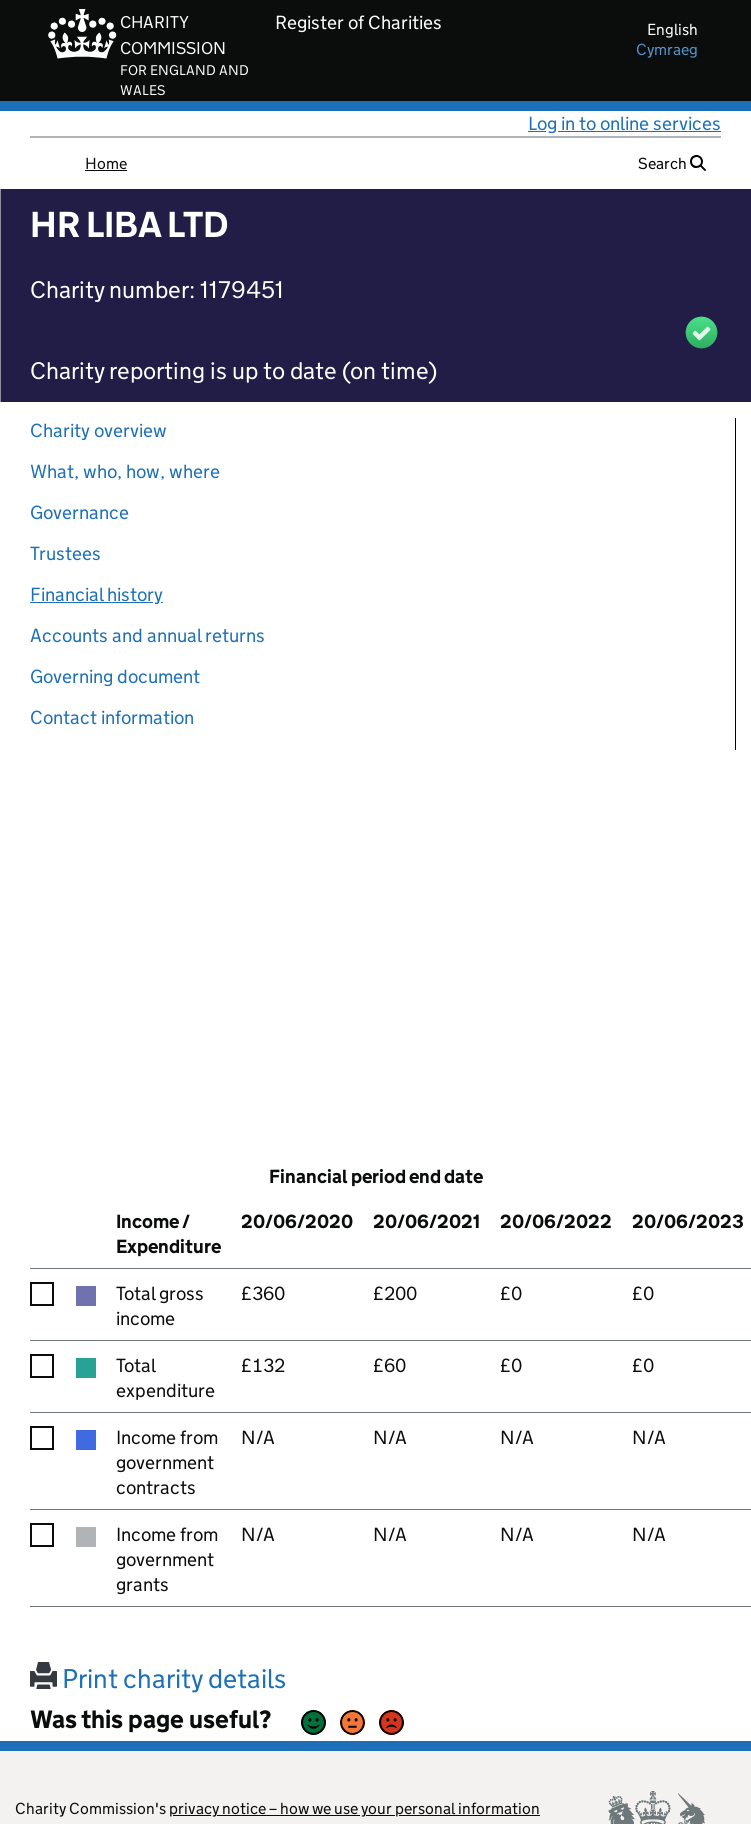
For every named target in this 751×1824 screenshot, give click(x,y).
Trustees (65, 553)
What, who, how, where (125, 471)
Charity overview (98, 430)
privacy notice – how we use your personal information (354, 1808)
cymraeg (667, 49)
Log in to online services (624, 123)
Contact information (112, 717)
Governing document (115, 676)
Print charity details (158, 1678)
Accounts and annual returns (147, 635)
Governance (79, 512)
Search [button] (672, 163)
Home (106, 163)
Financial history (96, 594)
